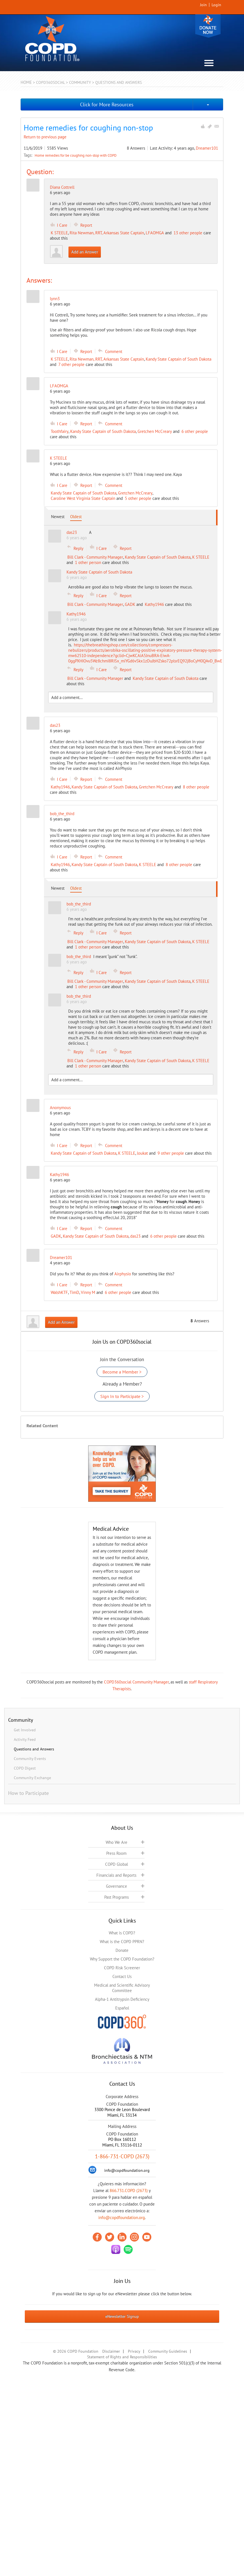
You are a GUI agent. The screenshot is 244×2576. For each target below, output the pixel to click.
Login (216, 5)
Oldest (76, 516)
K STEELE (59, 232)
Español (122, 2008)
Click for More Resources (107, 104)
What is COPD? (122, 1933)
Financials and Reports (116, 1875)
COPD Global (116, 1864)
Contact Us (122, 1976)
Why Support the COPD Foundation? (122, 1959)
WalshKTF (59, 1292)
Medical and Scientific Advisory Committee (122, 1987)
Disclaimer (111, 2351)
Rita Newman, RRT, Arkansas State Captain (107, 232)
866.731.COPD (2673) (129, 2190)
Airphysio (122, 1273)
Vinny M (88, 1292)
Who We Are (116, 1842)
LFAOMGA (155, 232)
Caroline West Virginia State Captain (83, 498)
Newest (58, 516)
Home (26, 82)
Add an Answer (84, 252)
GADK (130, 604)
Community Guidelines (167, 2351)
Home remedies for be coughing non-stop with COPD (76, 155)
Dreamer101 (207, 148)
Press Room (116, 1853)
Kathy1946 (154, 604)
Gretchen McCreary (154, 431)
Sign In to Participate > (122, 1396)
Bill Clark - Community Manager (95, 557)
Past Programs (116, 1897)
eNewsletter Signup (122, 2316)
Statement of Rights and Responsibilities (122, 2356)
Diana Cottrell (62, 187)
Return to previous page (45, 137)
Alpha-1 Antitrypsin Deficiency (122, 1999)
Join (203, 5)
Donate (208, 26)
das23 (135, 1236)
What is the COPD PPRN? (122, 1941)
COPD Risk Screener (122, 1967)
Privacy (134, 2351)
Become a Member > (122, 1372)
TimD (74, 1292)
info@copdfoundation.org (121, 2217)
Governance (116, 1886)
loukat (142, 1153)
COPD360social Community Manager (136, 1682)
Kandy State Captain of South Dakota (178, 359)
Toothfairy (59, 431)
